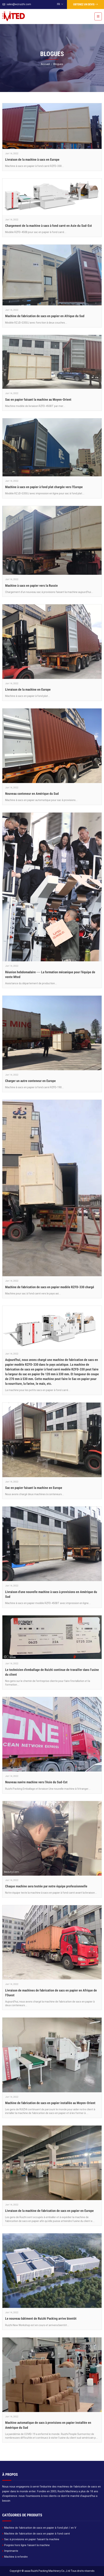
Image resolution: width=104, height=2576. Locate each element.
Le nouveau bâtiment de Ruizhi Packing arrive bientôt (40, 2318)
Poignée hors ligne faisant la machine (27, 2545)
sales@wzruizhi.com (19, 4)
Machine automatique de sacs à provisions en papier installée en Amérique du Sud (48, 2425)
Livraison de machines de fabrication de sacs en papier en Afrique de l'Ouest (51, 1992)
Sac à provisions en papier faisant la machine (31, 2539)
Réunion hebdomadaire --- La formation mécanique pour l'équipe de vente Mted (50, 974)
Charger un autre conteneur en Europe (30, 1081)
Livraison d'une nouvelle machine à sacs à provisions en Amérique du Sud (51, 1594)
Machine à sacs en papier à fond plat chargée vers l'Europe (44, 487)
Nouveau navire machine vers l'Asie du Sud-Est (36, 1782)
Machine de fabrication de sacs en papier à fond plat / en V (40, 2527)
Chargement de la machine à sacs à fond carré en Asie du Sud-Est (48, 226)
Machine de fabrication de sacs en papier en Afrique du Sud (44, 316)
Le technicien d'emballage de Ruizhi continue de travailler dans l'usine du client (52, 1672)
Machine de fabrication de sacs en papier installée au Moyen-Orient (50, 2103)
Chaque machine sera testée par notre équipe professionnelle (46, 1886)
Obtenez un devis (85, 4)
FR (58, 4)
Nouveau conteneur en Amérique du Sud (32, 793)
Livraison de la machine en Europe (28, 689)
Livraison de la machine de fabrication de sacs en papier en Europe (49, 2211)
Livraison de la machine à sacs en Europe (32, 159)
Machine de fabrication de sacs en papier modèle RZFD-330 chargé (49, 1287)
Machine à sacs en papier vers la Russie (31, 585)
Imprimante (11, 2550)
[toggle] (98, 16)
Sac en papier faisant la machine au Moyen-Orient (38, 399)
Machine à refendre (16, 2556)
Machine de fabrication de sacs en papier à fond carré (37, 2533)
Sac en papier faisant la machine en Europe (33, 1488)
